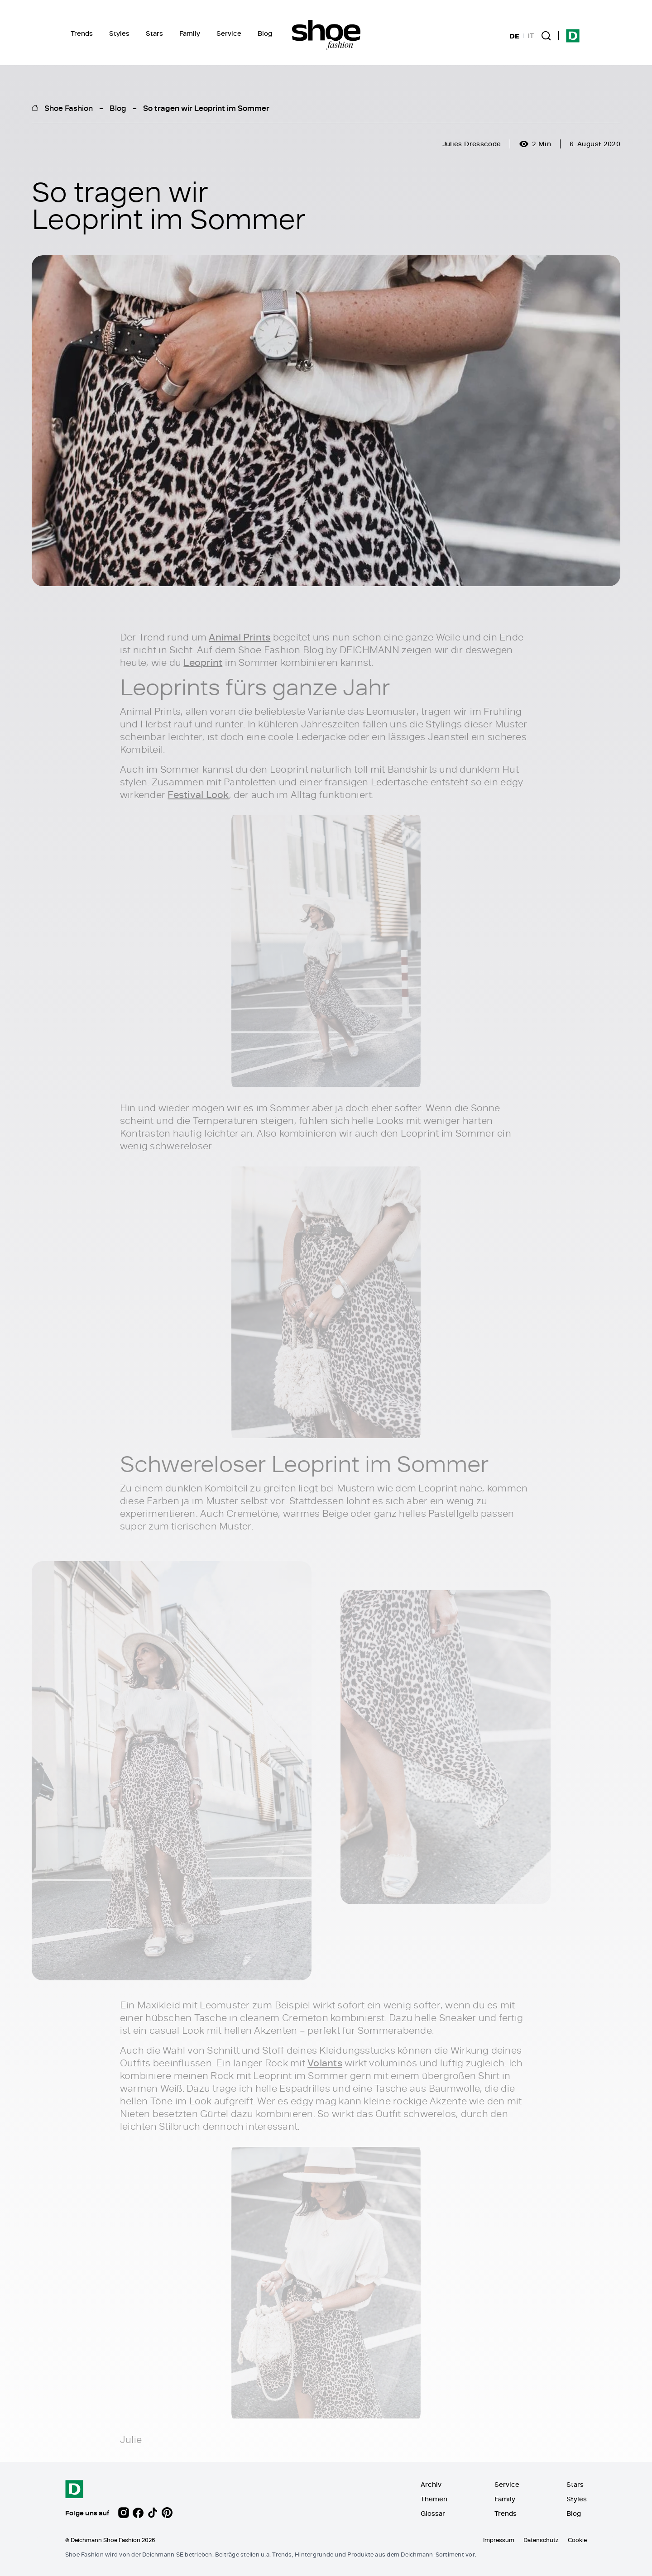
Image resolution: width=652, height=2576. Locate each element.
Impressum (498, 2540)
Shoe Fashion (68, 107)
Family (190, 33)
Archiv (431, 2484)
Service (229, 33)
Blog (265, 33)
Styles (119, 33)
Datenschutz (541, 2540)
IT (531, 35)
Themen (434, 2499)
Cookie (577, 2539)
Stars (154, 33)
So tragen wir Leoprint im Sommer (206, 107)
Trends (81, 33)
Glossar (433, 2513)
